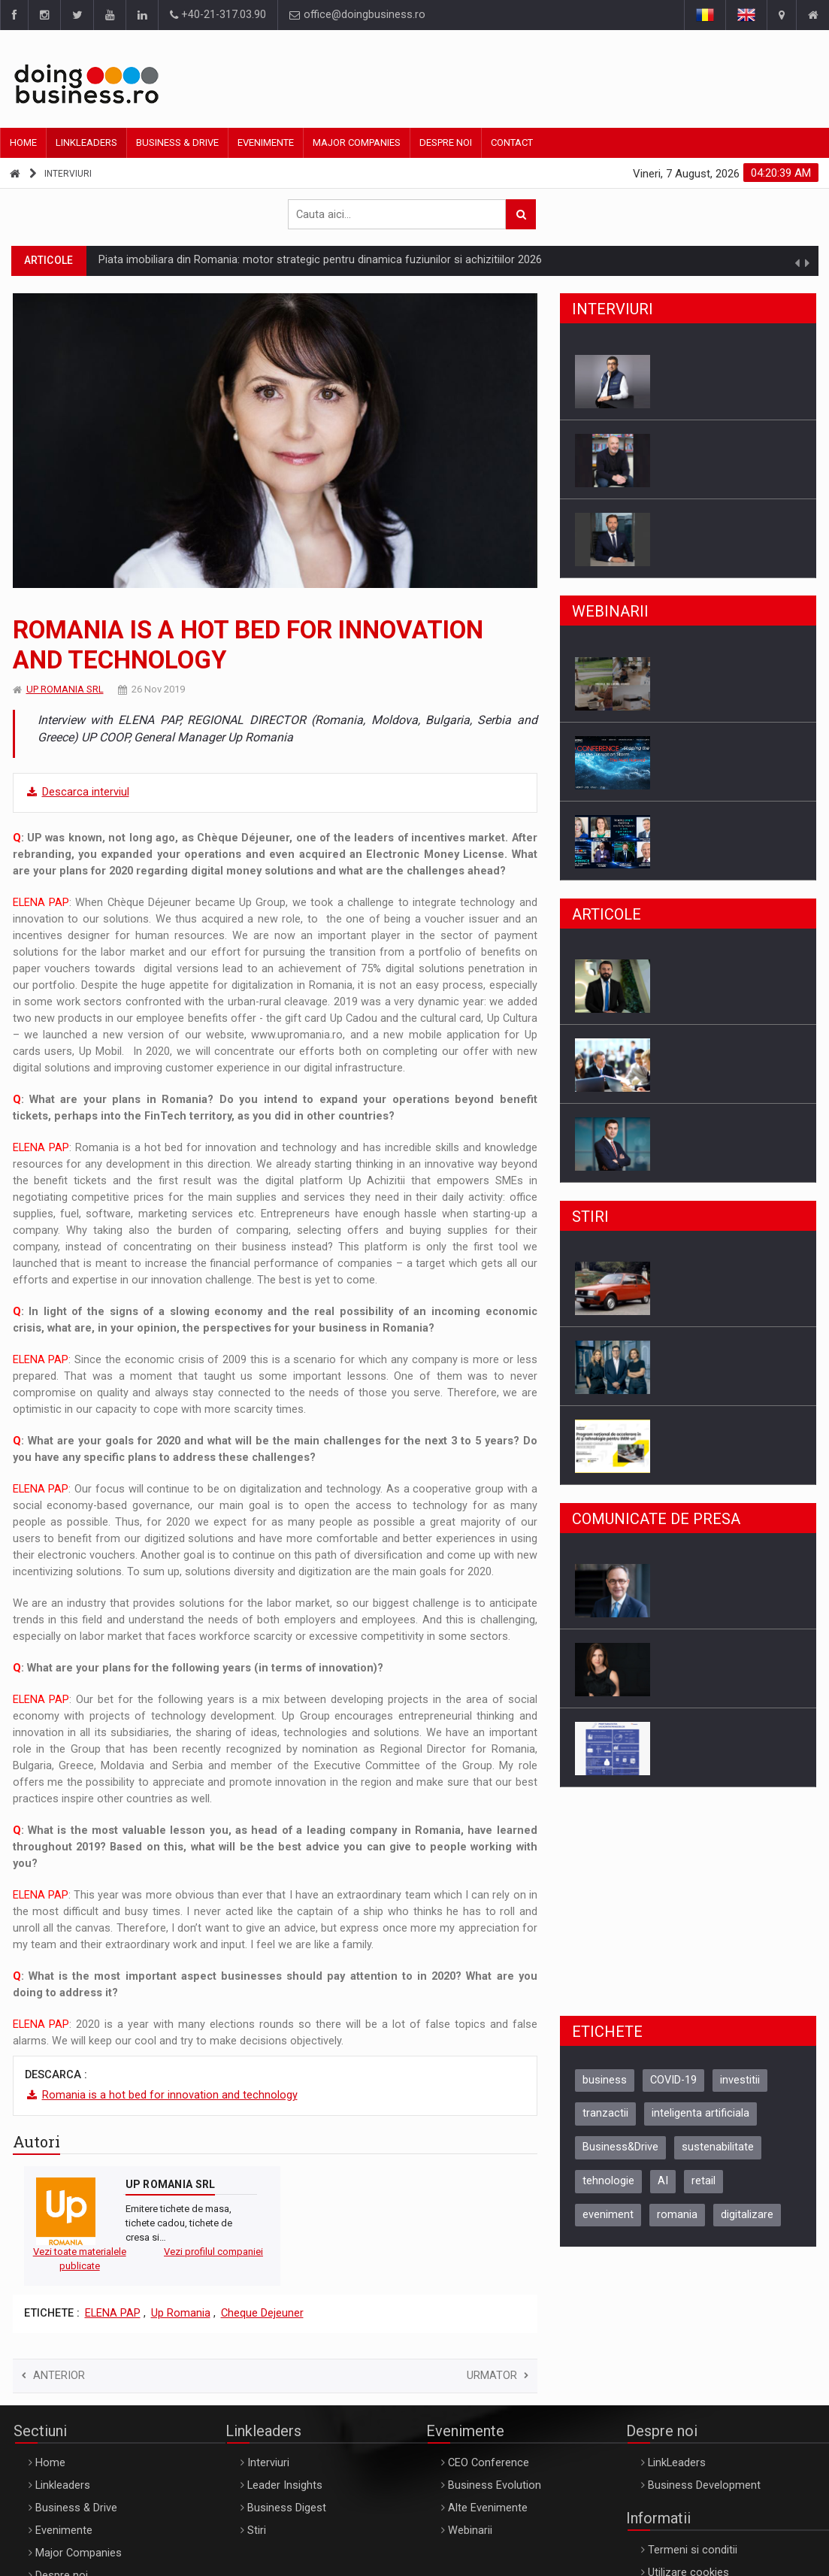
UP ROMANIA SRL (65, 689)
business (604, 2080)
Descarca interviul (85, 792)
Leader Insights (284, 2485)
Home (23, 142)
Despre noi (445, 142)
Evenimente (266, 142)
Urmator (497, 2375)
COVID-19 (673, 2080)
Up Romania (180, 2313)
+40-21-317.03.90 (218, 14)
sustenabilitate (718, 2147)
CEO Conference (488, 2462)
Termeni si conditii (692, 2550)
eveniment (608, 2214)
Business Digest (286, 2508)
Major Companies (357, 142)
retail (703, 2180)
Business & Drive (177, 142)
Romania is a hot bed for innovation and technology (170, 2095)
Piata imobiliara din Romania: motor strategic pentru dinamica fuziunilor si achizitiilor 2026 (320, 259)
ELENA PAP (113, 2313)
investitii (740, 2080)
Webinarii (470, 2530)
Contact (512, 142)
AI (663, 2180)
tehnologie (608, 2180)
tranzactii (605, 2113)
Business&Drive (620, 2147)
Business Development (704, 2485)
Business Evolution (494, 2485)
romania (677, 2214)
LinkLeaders (677, 2462)
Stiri (256, 2530)
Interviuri (68, 173)
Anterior (53, 2375)
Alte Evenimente (488, 2508)
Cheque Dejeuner (262, 2313)
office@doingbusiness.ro (357, 14)
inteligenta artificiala (700, 2113)
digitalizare (747, 2214)
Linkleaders (86, 142)
